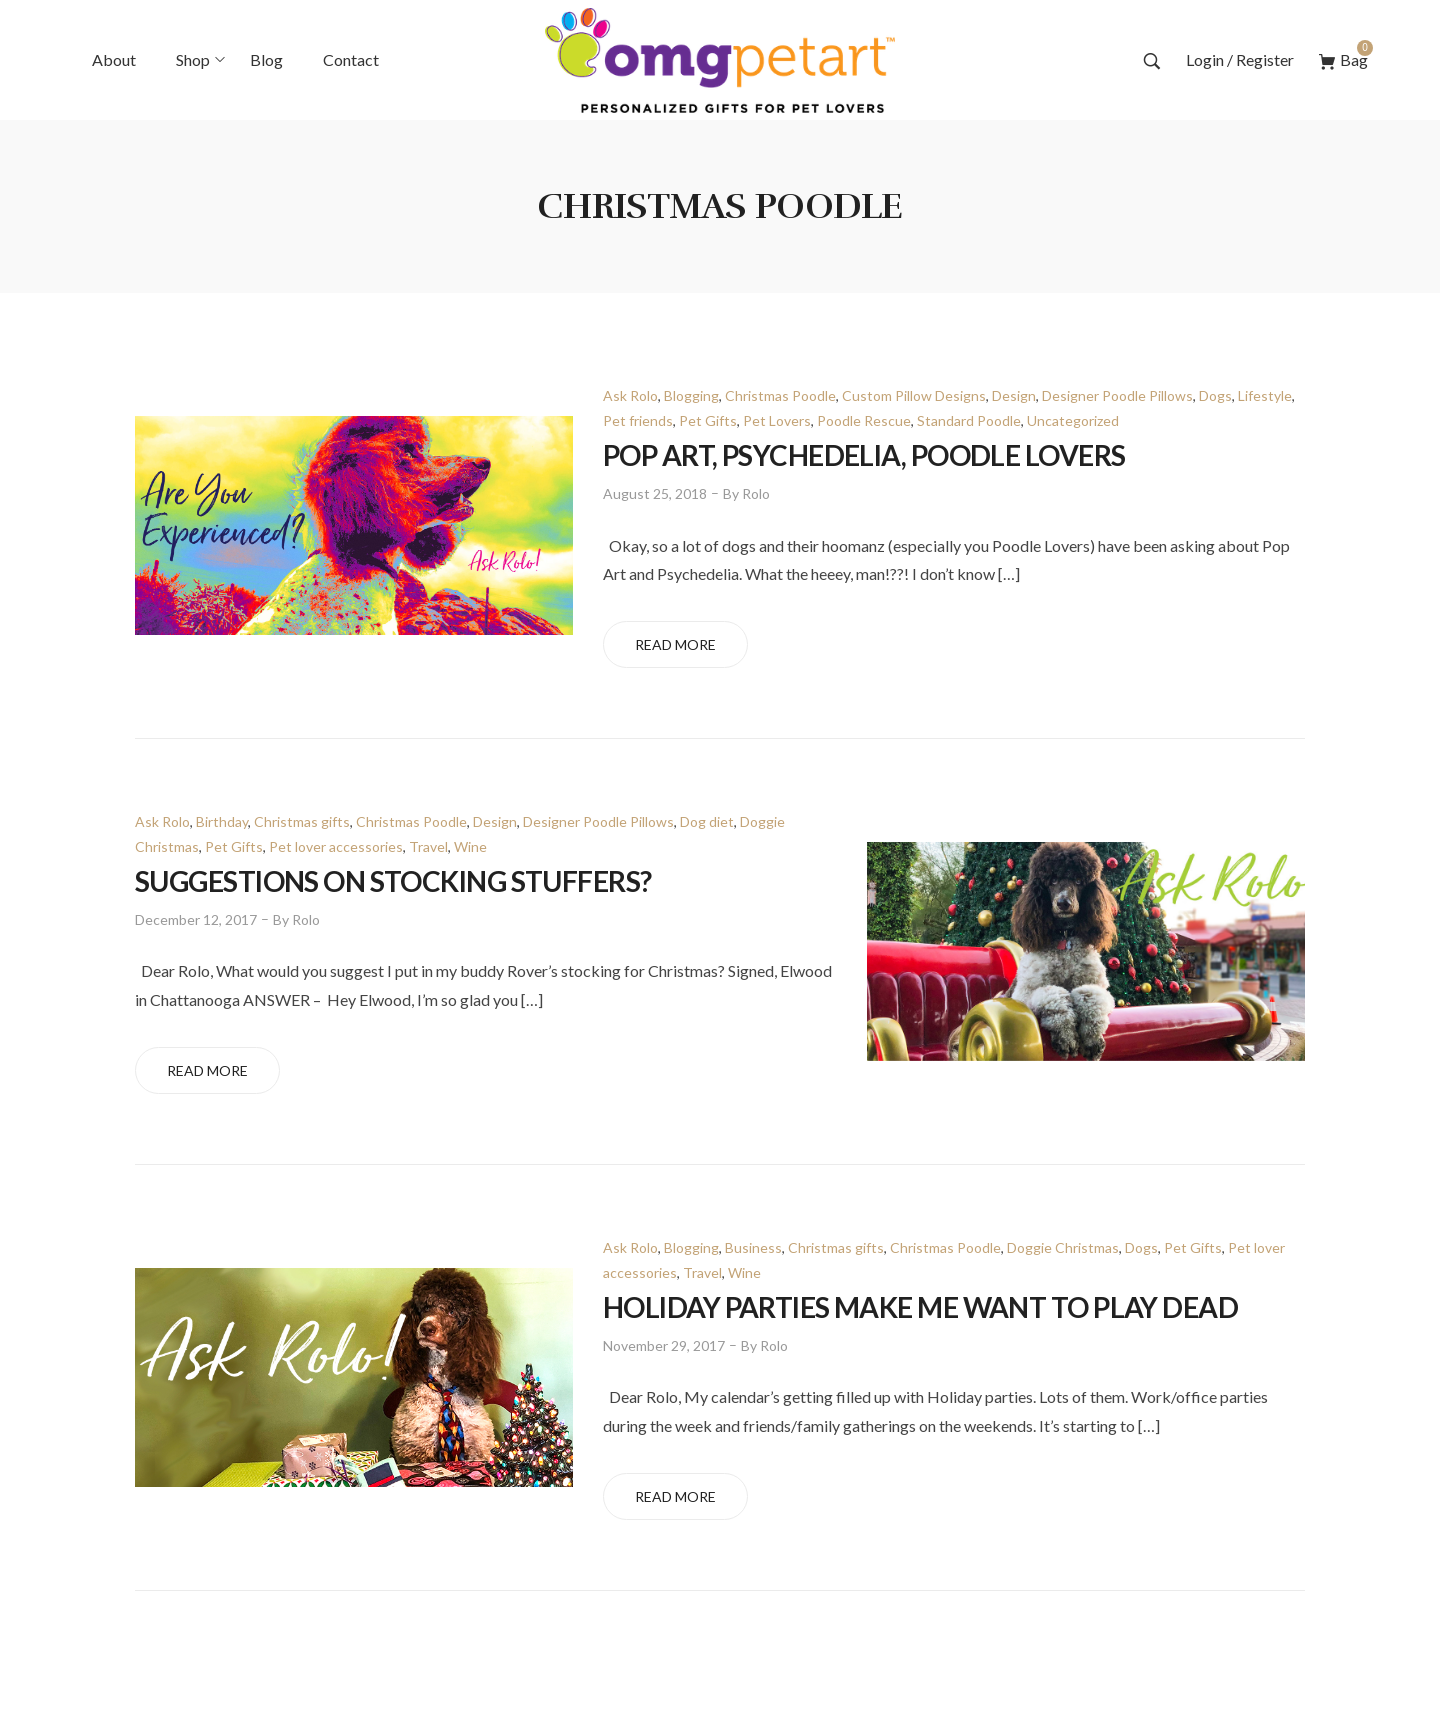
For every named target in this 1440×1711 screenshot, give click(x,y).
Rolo (756, 493)
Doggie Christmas (1063, 1247)
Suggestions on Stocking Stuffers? (393, 881)
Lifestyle (1265, 395)
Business (753, 1247)
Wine (470, 846)
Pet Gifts (708, 420)
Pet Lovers (777, 420)
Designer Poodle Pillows (1117, 395)
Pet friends (638, 420)
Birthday (222, 821)
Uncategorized (1073, 420)
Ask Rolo (630, 395)
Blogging (691, 395)
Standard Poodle (969, 420)
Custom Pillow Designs (914, 395)
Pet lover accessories (336, 846)
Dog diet (707, 821)
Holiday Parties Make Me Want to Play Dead (920, 1307)
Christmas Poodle (780, 395)
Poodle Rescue (864, 420)
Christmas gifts (302, 821)
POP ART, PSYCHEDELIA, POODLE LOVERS (864, 455)
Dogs (1215, 395)
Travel (428, 846)
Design (1014, 395)
